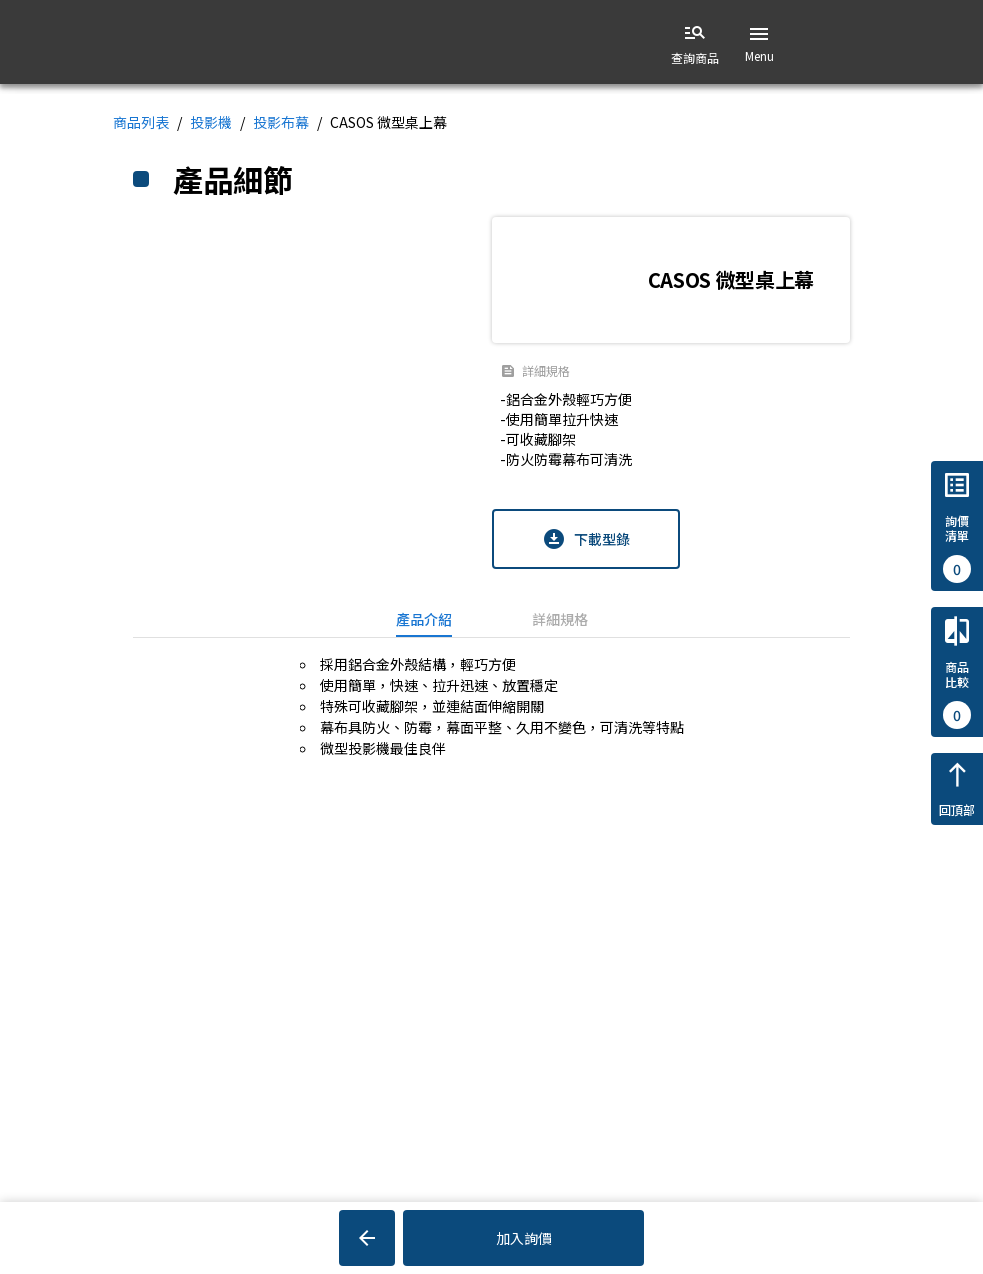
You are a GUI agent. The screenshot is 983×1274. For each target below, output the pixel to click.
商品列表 (141, 122)
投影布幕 (281, 122)
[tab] (424, 619)
